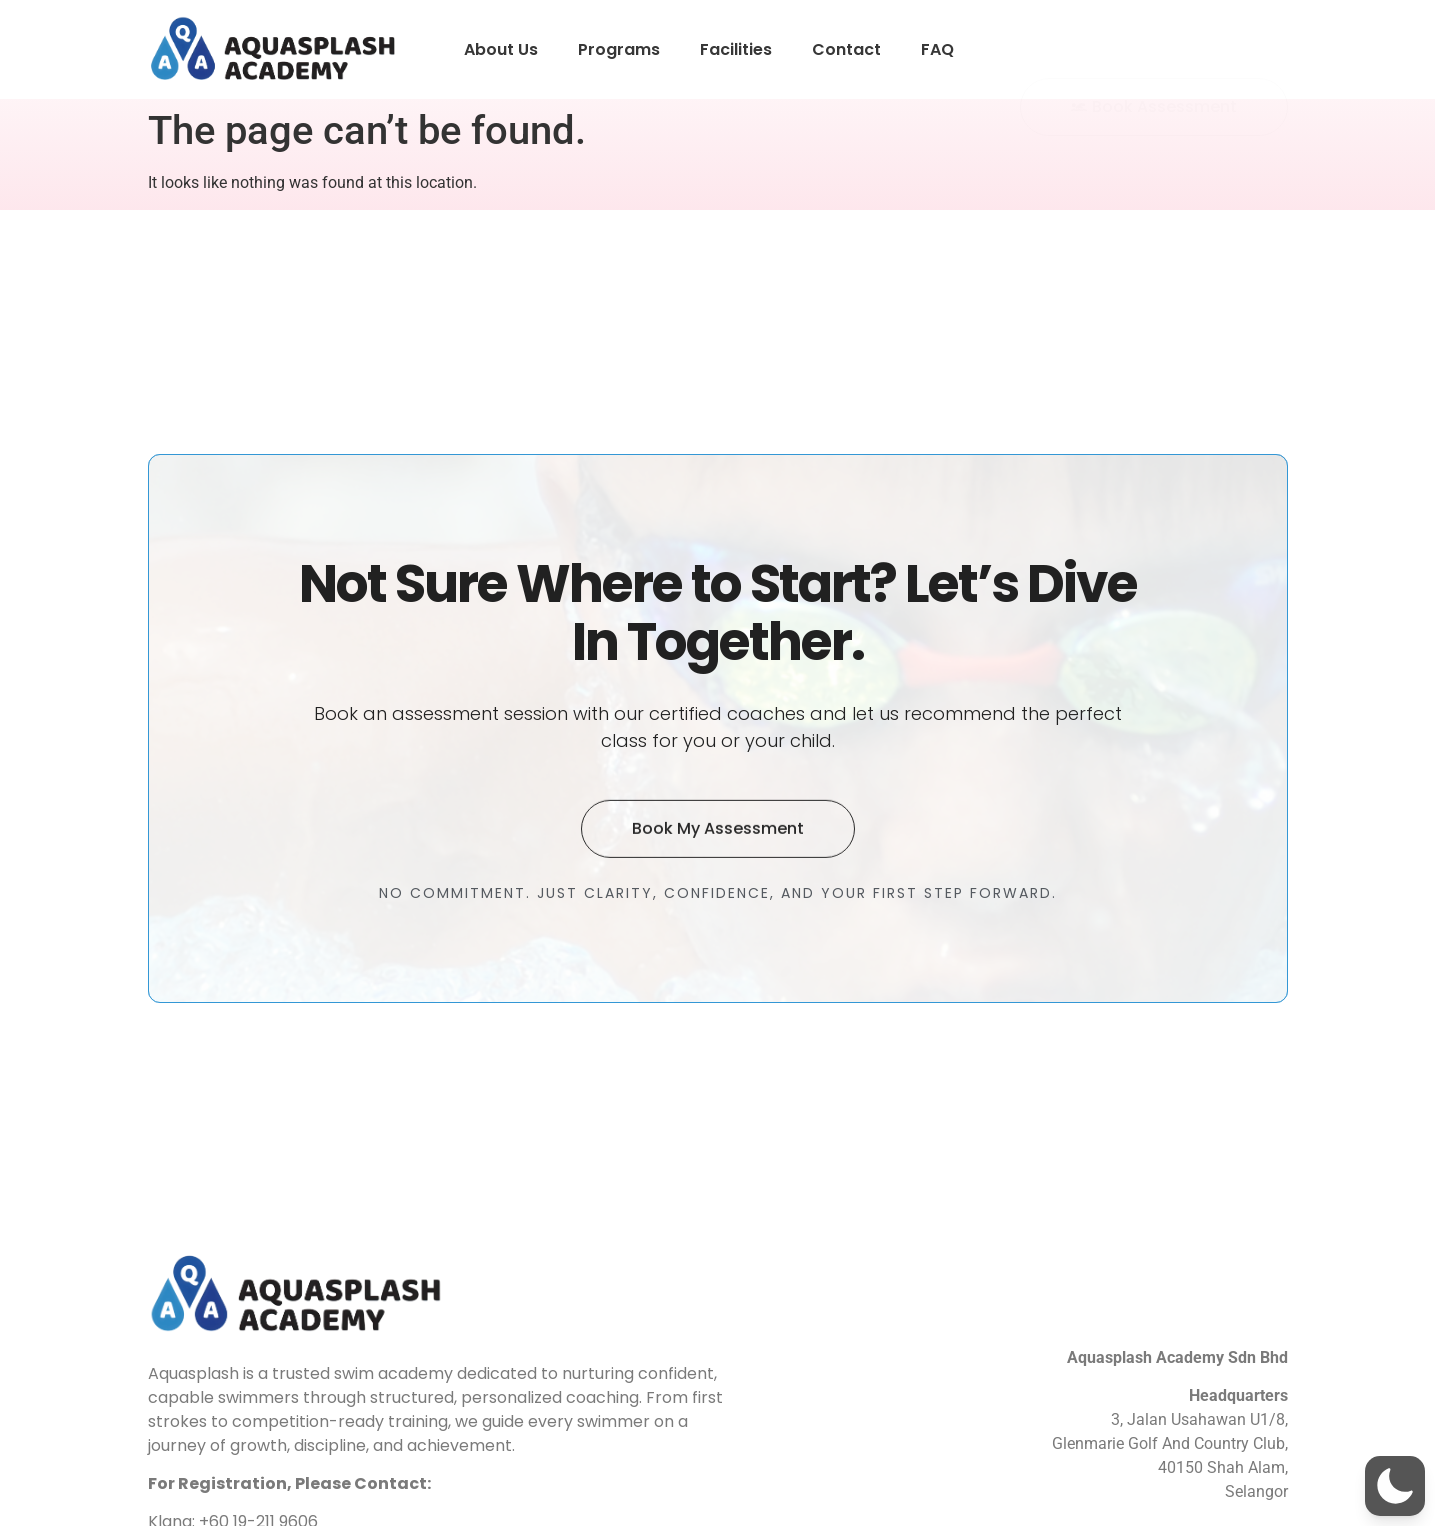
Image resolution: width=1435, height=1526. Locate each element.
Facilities (736, 49)
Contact (846, 49)
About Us (501, 49)
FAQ (937, 49)
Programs (619, 49)
